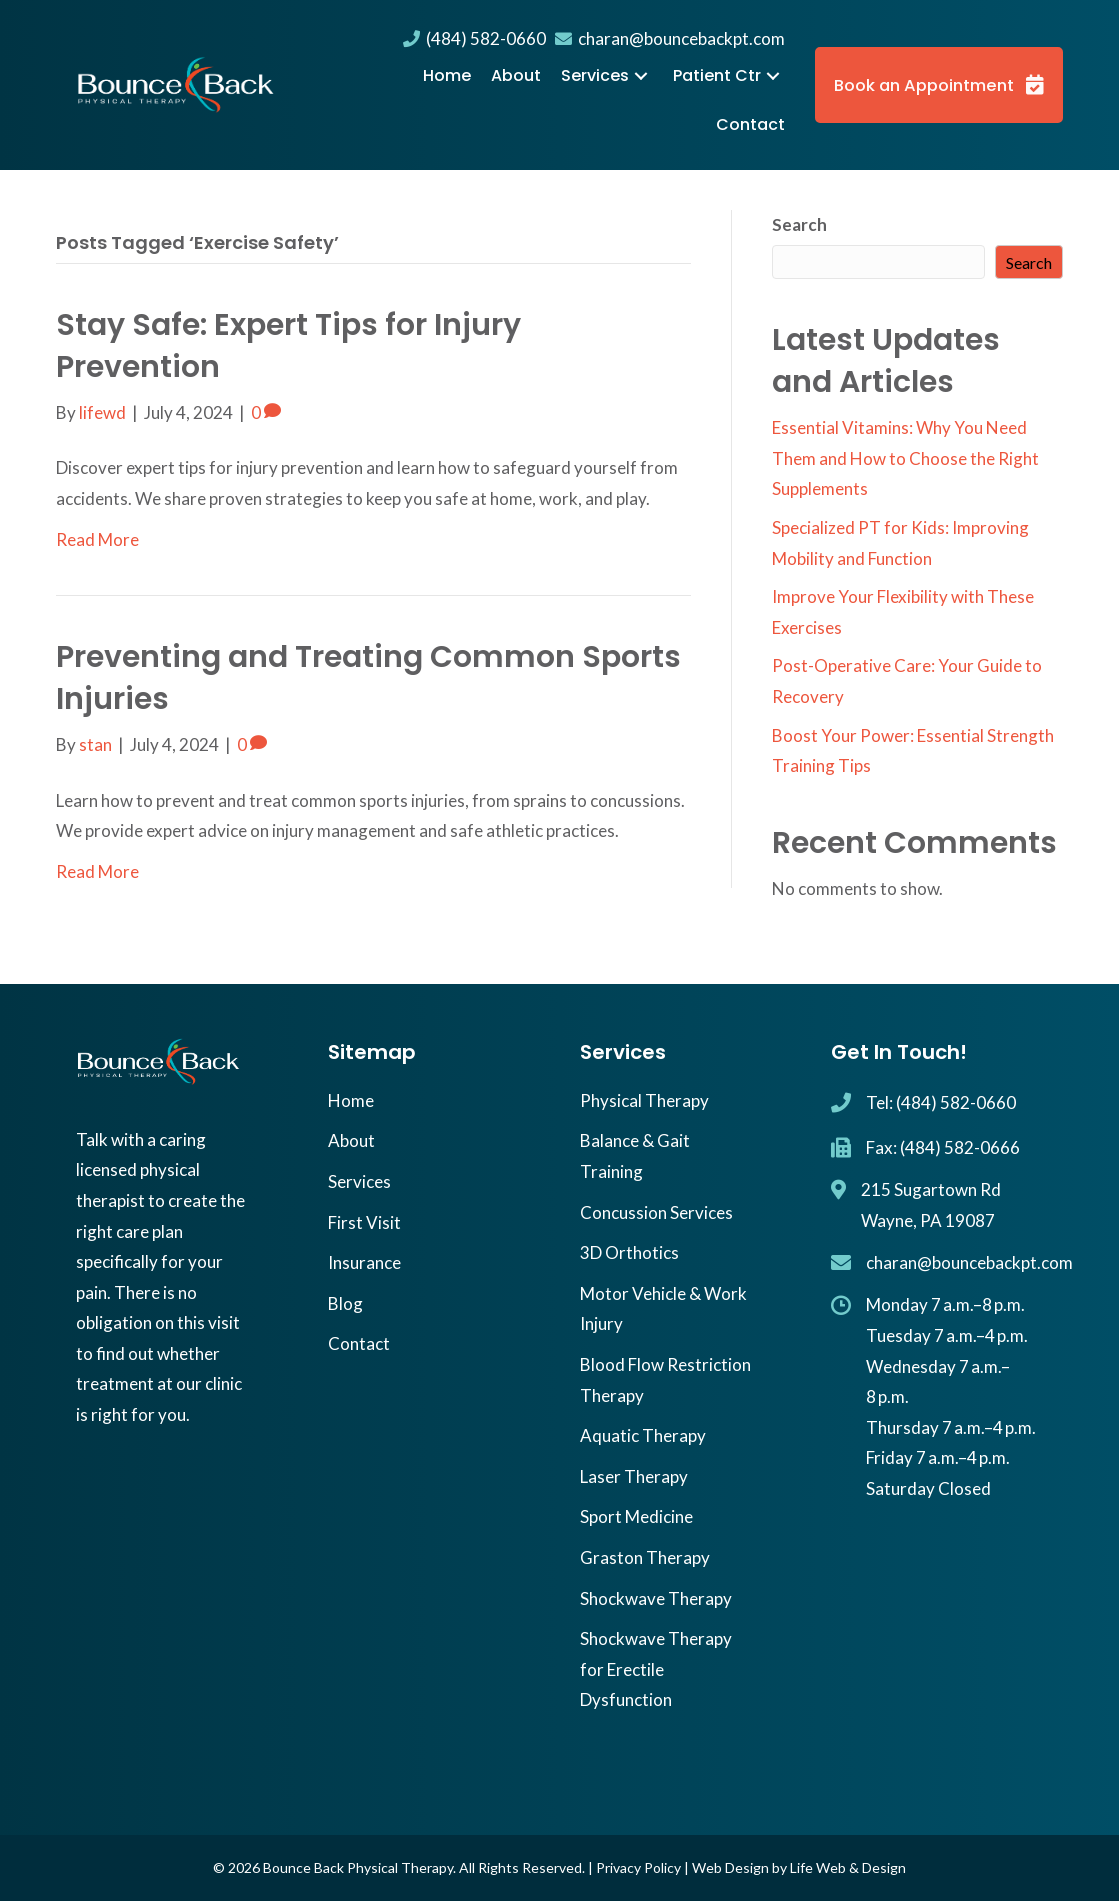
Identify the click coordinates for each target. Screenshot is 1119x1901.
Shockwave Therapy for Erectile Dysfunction (656, 1669)
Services (359, 1181)
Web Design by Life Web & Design (799, 1867)
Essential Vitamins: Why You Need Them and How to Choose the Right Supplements (905, 458)
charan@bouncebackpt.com (670, 38)
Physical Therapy (644, 1100)
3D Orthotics (629, 1252)
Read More (97, 539)
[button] (641, 76)
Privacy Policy (638, 1867)
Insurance (364, 1262)
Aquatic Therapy (643, 1435)
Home (351, 1100)
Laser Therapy (634, 1476)
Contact (359, 1343)
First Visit (364, 1222)
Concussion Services (656, 1212)
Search (799, 224)
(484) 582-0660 (474, 38)
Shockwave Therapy (656, 1598)
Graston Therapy (645, 1557)
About (351, 1140)
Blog (345, 1303)
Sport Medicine (636, 1516)
